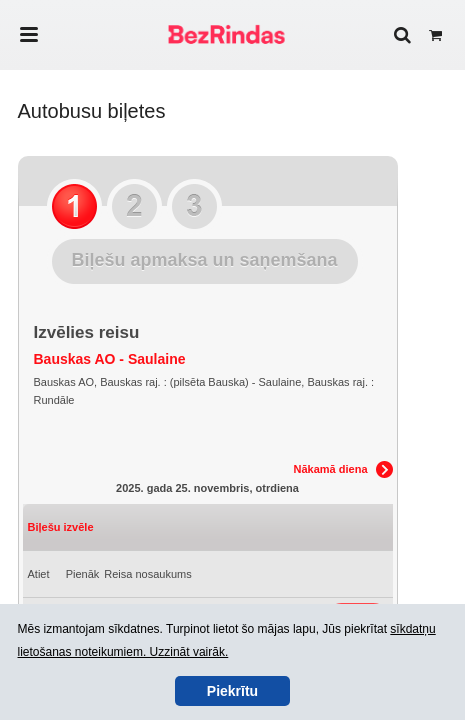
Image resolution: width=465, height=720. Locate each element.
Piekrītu (232, 691)
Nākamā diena (331, 469)
